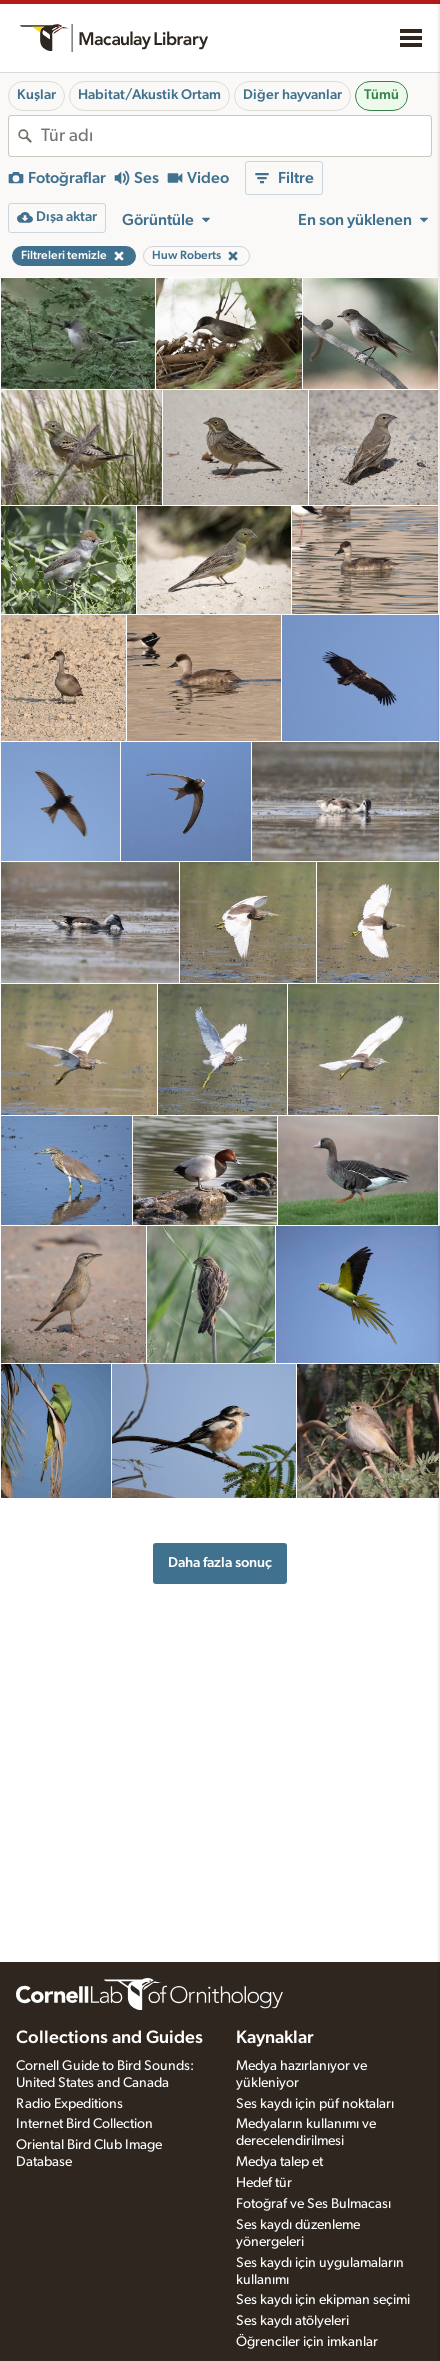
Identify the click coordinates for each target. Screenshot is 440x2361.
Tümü (381, 95)
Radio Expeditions (69, 2104)
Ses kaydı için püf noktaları (315, 2104)
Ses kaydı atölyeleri (292, 2321)
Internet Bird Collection (84, 2124)
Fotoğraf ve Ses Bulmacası (313, 2204)
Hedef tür (264, 2183)
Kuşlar (36, 95)
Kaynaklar (275, 2038)
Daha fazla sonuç (220, 1562)
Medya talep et (279, 2162)
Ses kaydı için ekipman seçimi (323, 2300)
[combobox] (236, 136)
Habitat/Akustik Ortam (149, 95)
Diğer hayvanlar (292, 95)
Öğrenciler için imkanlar (307, 2342)
